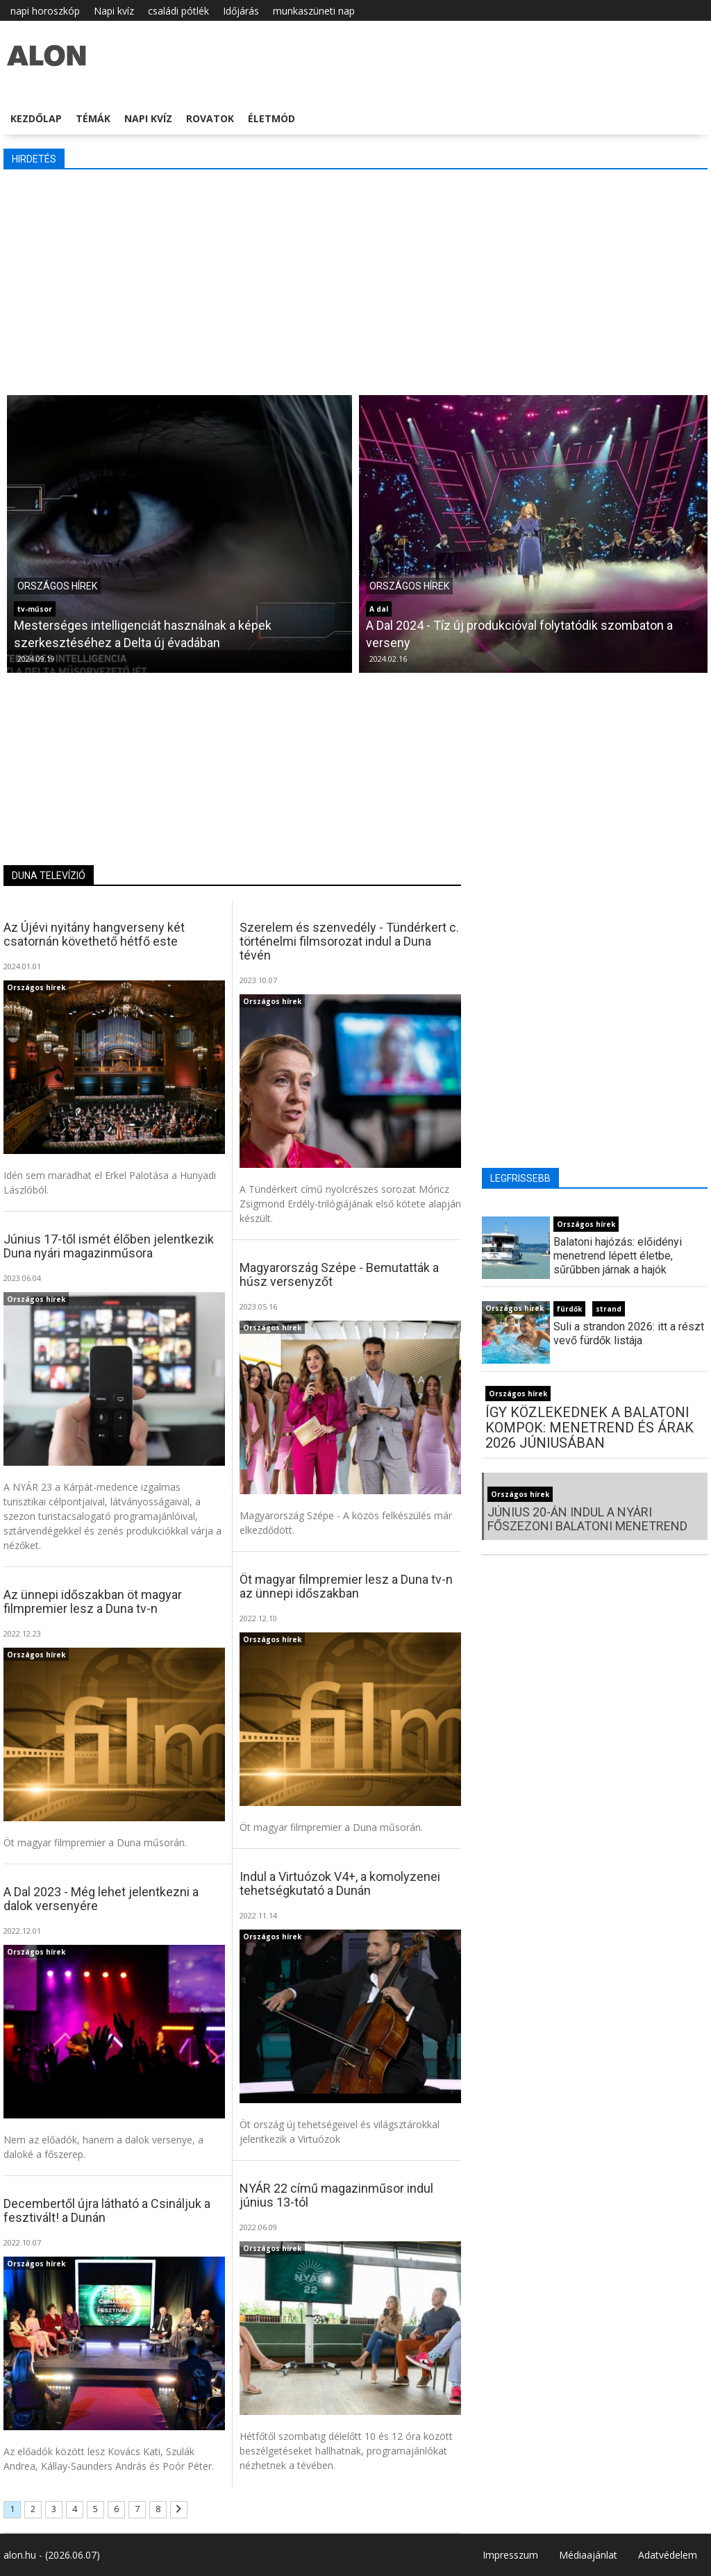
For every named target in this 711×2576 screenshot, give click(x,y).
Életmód (271, 118)
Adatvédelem (667, 2554)
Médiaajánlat (588, 2554)
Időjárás (241, 10)
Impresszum (510, 2554)
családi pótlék (178, 10)
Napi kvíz (114, 10)
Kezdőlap (36, 118)
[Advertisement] (355, 280)
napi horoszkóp (45, 10)
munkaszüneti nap (314, 10)
